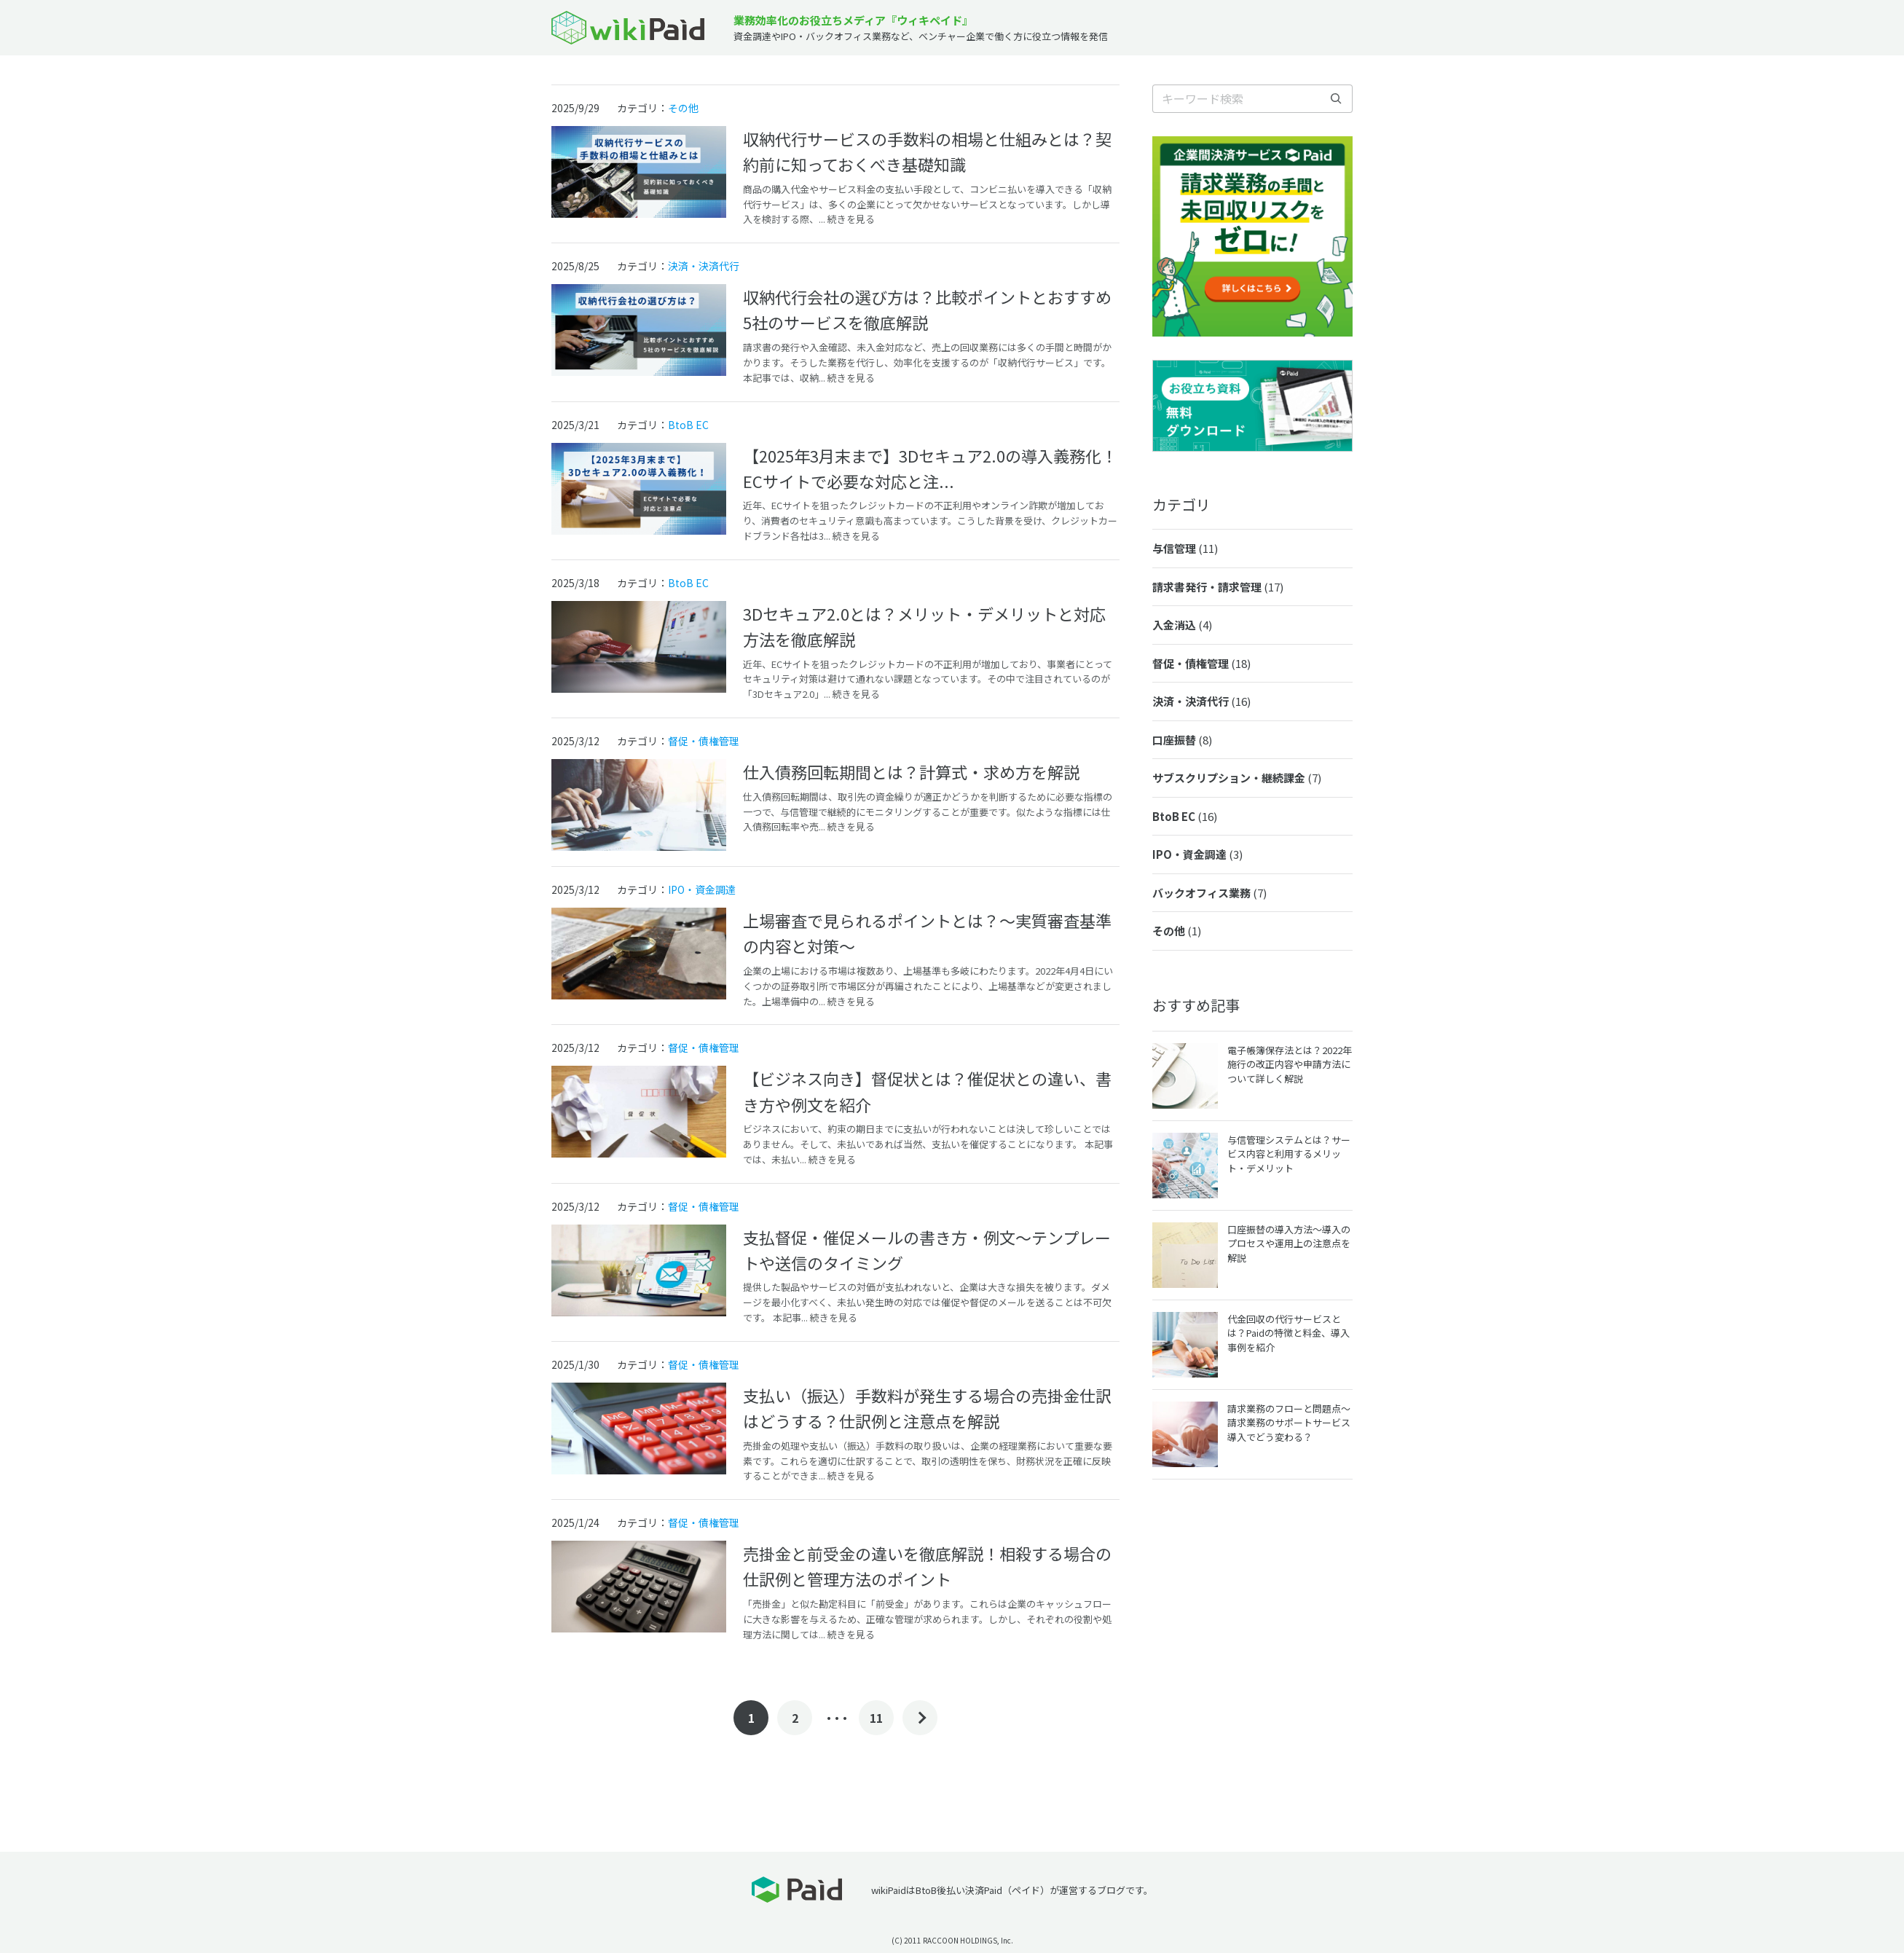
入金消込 (1182, 624)
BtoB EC (688, 424)
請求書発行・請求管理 (1217, 586)
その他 (683, 108)
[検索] (1335, 99)
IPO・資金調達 (702, 889)
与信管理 (1185, 548)
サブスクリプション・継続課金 (1236, 777)
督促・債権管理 (703, 741)
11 (876, 1717)
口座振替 (1182, 739)
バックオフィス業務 (1209, 892)
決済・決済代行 (703, 266)
